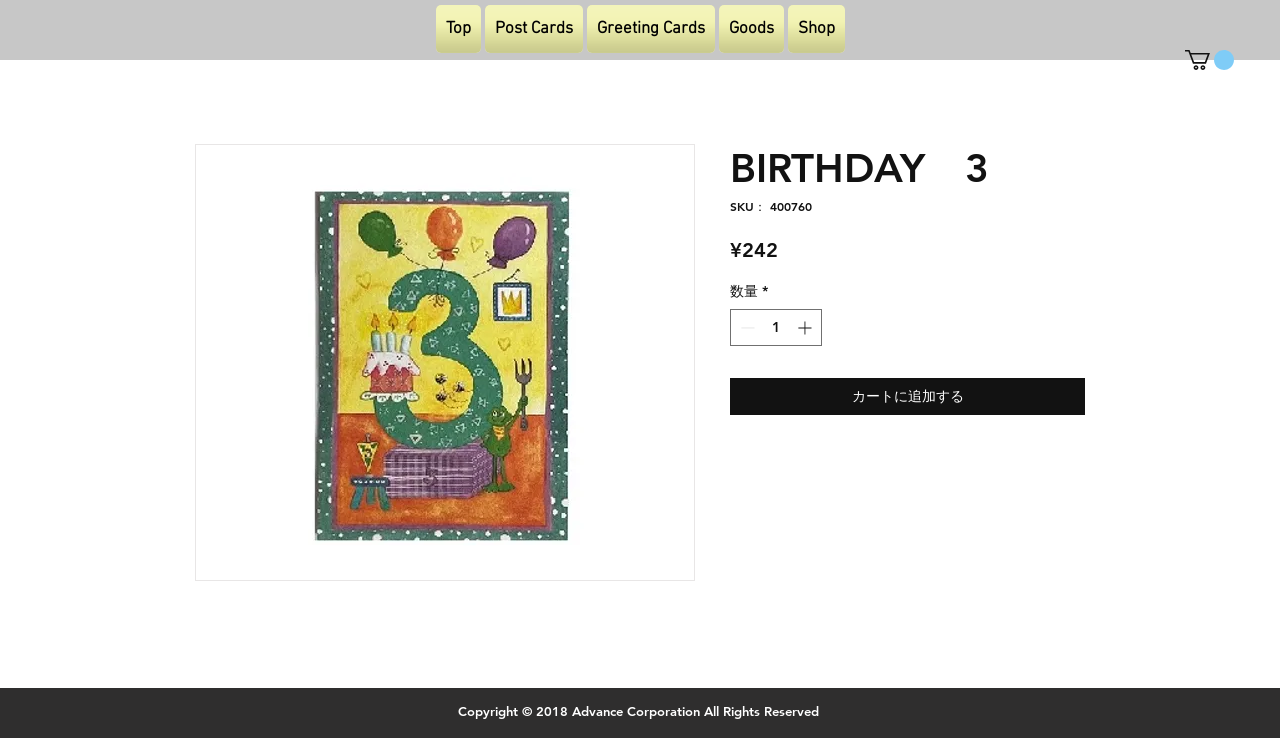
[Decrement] (745, 327)
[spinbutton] (776, 327)
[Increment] (806, 327)
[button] (1209, 60)
